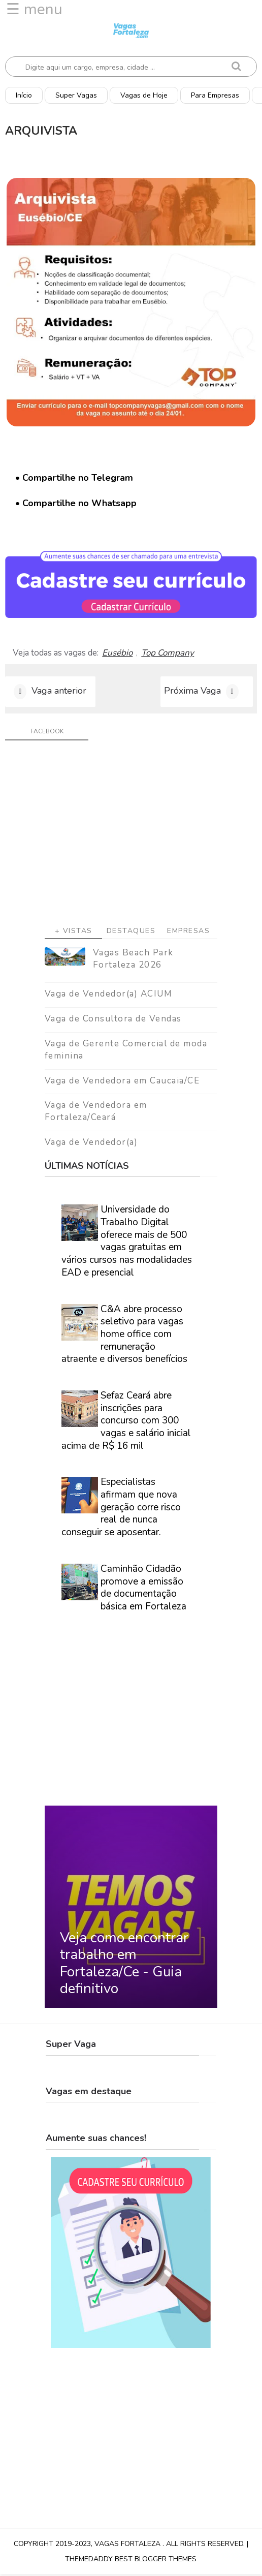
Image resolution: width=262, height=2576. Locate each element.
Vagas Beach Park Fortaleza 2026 (133, 961)
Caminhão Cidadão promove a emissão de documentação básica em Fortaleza (143, 1589)
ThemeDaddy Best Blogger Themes (130, 2560)
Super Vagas (76, 95)
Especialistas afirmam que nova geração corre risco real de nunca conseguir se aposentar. (121, 1509)
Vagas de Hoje (144, 95)
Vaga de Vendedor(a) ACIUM (109, 996)
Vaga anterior (58, 692)
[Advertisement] (131, 838)
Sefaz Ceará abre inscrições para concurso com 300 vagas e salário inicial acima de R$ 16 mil (126, 1422)
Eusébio (117, 653)
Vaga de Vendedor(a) (91, 1144)
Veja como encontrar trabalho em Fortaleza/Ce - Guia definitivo (124, 1965)
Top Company (167, 653)
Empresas (188, 933)
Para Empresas (215, 95)
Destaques (131, 933)
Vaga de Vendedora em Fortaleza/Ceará (96, 1113)
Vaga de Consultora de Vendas (113, 1020)
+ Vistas (73, 933)
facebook (46, 733)
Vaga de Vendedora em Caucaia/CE (122, 1082)
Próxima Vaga (192, 692)
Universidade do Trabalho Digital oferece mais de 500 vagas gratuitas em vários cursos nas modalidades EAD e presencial (126, 1243)
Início (24, 95)
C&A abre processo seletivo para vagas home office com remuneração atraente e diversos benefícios (124, 1336)
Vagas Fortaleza (128, 2545)
